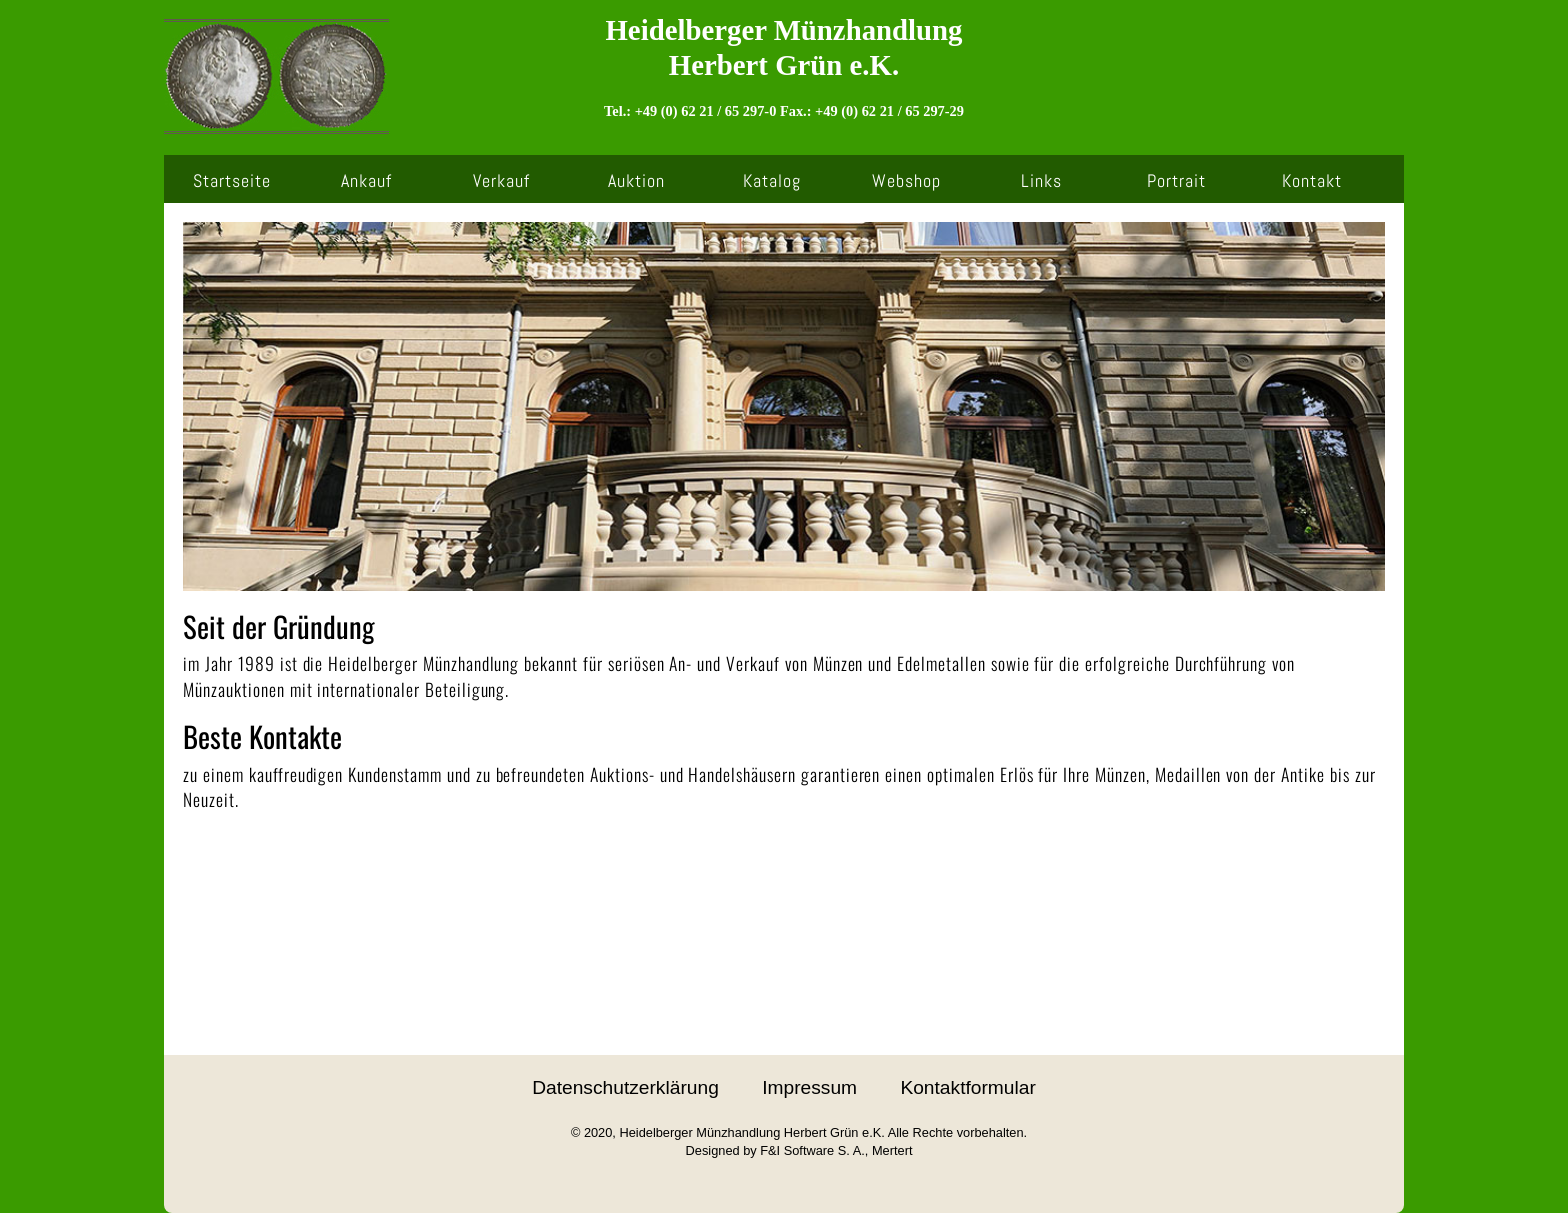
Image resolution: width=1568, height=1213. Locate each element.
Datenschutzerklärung (625, 1087)
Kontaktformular (967, 1087)
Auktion (636, 181)
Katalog (772, 181)
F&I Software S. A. (812, 1150)
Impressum (809, 1087)
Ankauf (366, 181)
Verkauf (501, 181)
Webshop (906, 181)
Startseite (232, 181)
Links (1041, 181)
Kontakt (1312, 181)
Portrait (1176, 181)
